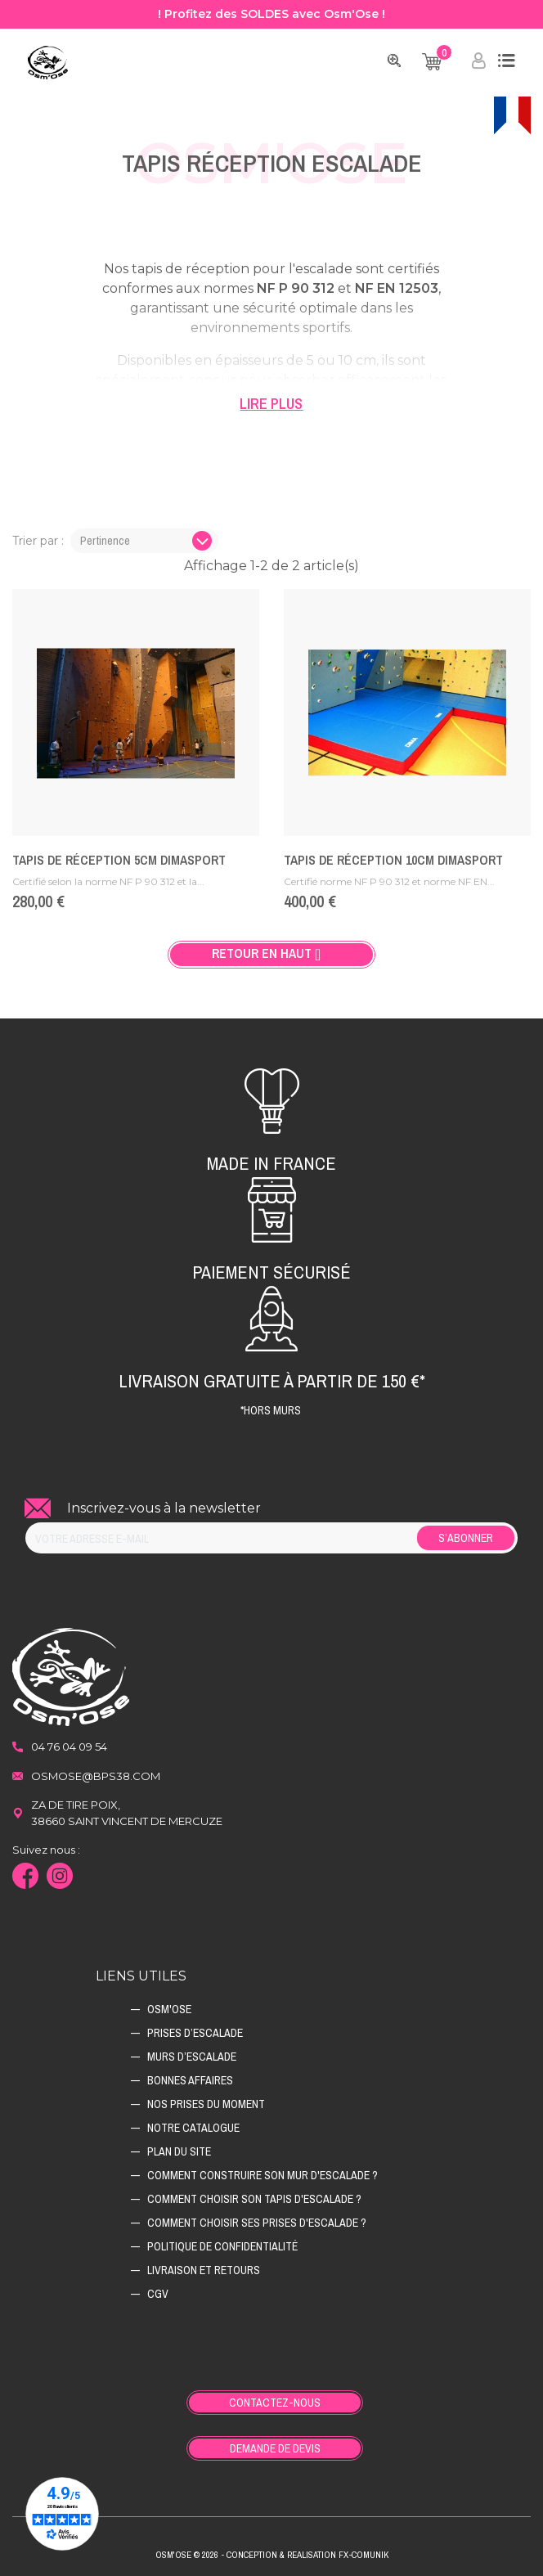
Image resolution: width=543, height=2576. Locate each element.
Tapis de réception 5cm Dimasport (119, 860)
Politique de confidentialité (222, 2246)
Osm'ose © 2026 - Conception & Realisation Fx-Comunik (271, 2554)
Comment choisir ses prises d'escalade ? (256, 2222)
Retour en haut (271, 954)
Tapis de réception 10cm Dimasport (393, 860)
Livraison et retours (203, 2270)
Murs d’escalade (191, 2056)
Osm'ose (169, 2009)
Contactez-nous (275, 2402)
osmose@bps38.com (95, 1776)
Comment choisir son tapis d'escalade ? (254, 2199)
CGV (157, 2293)
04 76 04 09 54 (69, 1746)
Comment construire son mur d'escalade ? (262, 2175)
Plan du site (179, 2151)
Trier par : (38, 540)
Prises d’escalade (195, 2032)
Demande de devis (275, 2448)
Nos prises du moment (206, 2104)
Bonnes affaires (190, 2080)
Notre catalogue (193, 2127)
